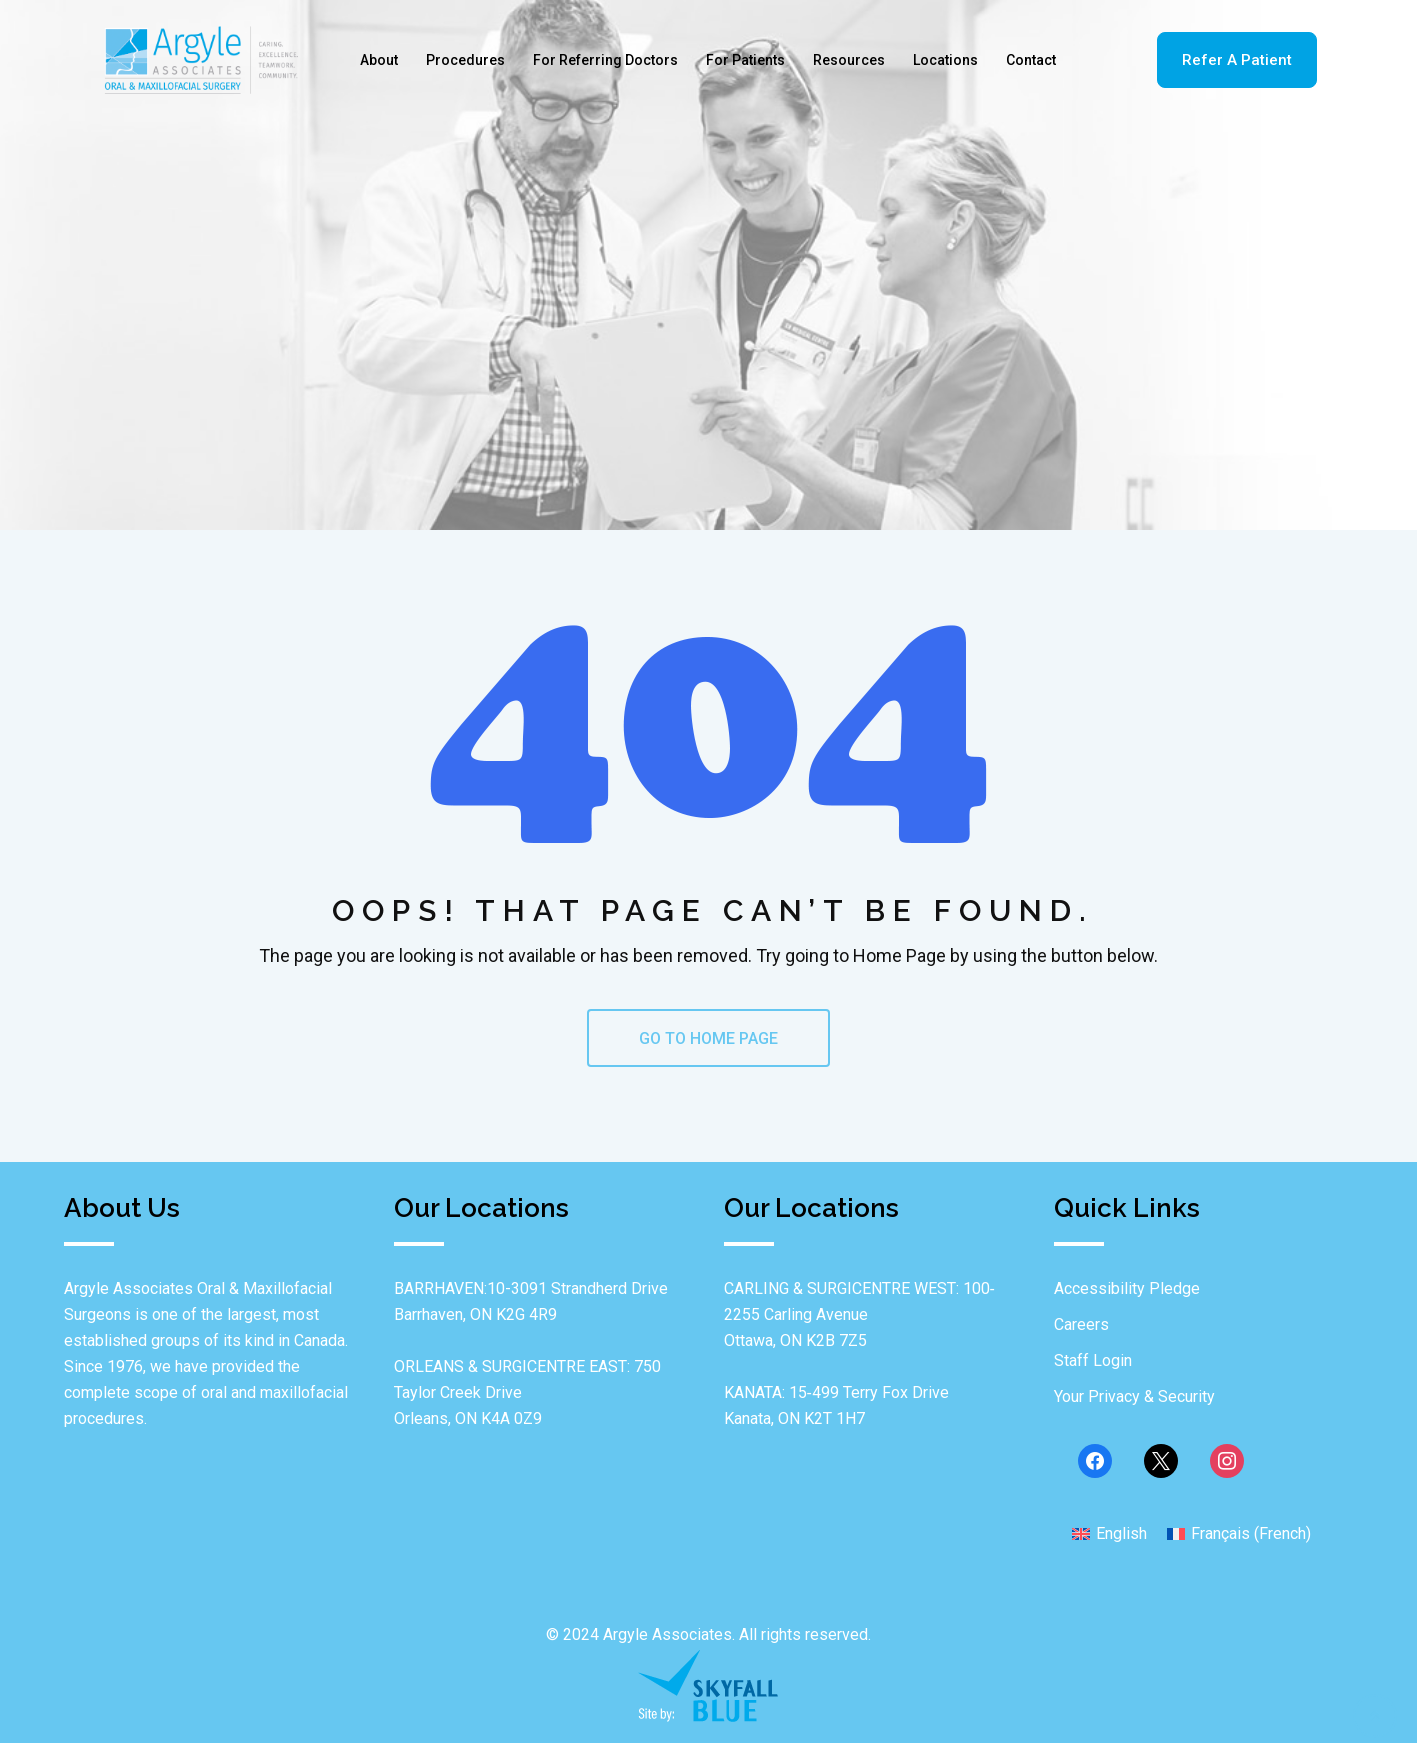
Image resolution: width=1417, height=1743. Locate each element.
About (379, 60)
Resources (849, 60)
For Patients (745, 60)
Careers (1081, 1324)
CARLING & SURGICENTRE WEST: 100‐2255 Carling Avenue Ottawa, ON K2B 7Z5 (859, 1314)
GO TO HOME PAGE (708, 1038)
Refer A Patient (1237, 60)
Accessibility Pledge (1127, 1288)
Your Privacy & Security (1134, 1396)
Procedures (465, 60)
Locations (945, 60)
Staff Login (1093, 1360)
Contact (1031, 60)
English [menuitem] (1121, 1533)
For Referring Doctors (605, 60)
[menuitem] (1109, 1533)
